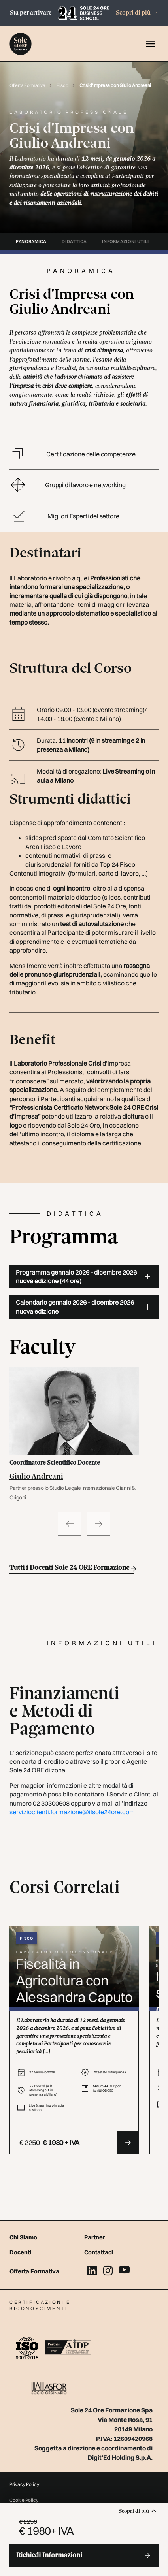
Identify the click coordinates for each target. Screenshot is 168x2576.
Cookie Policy (23, 2500)
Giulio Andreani (36, 1477)
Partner (94, 2237)
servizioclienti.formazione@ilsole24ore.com (72, 1812)
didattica (74, 241)
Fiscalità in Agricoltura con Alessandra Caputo (74, 1980)
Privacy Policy (24, 2484)
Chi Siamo (23, 2237)
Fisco (63, 85)
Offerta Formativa (27, 85)
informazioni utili (125, 241)
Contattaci (98, 2252)
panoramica (31, 241)
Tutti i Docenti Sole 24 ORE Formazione (71, 1568)
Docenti (20, 2252)
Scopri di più (137, 13)
